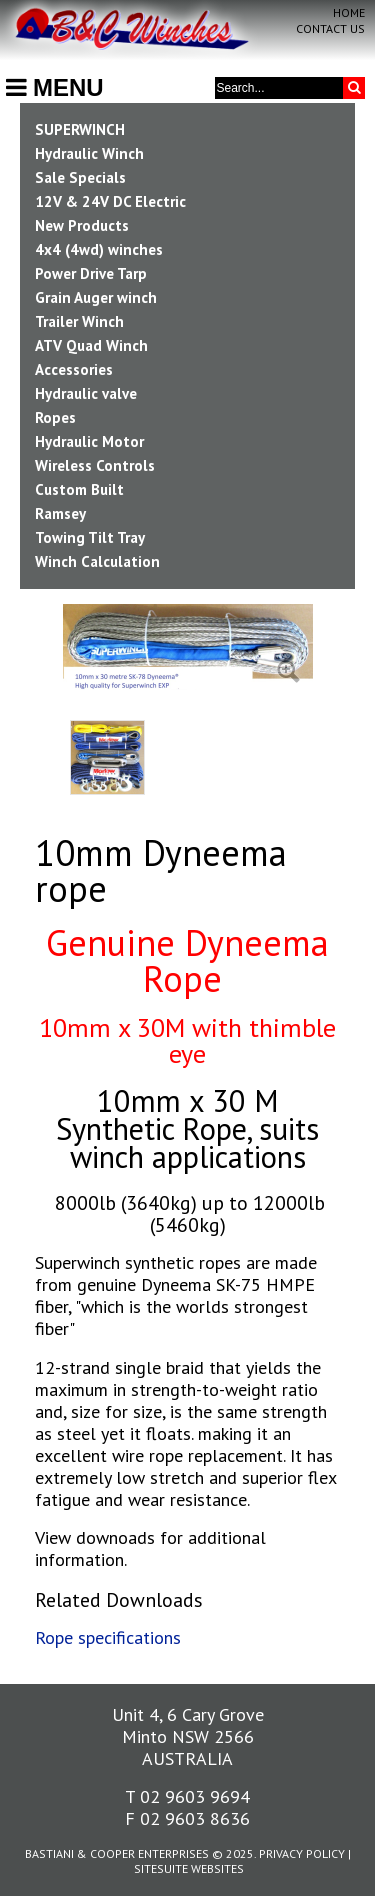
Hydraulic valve (86, 393)
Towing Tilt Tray (90, 537)
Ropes (55, 417)
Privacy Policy (302, 1853)
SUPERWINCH (80, 129)
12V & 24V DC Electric (110, 201)
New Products (82, 225)
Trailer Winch (79, 321)
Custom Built (79, 489)
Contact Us (330, 28)
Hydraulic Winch (89, 153)
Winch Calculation (97, 561)
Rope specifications (108, 1637)
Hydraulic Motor (89, 441)
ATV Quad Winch (91, 345)
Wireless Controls (95, 465)
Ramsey (60, 513)
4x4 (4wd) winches (99, 249)
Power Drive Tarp (91, 273)
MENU (55, 87)
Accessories (74, 369)
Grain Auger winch (96, 297)
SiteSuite (161, 1868)
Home (349, 12)
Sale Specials (80, 177)
